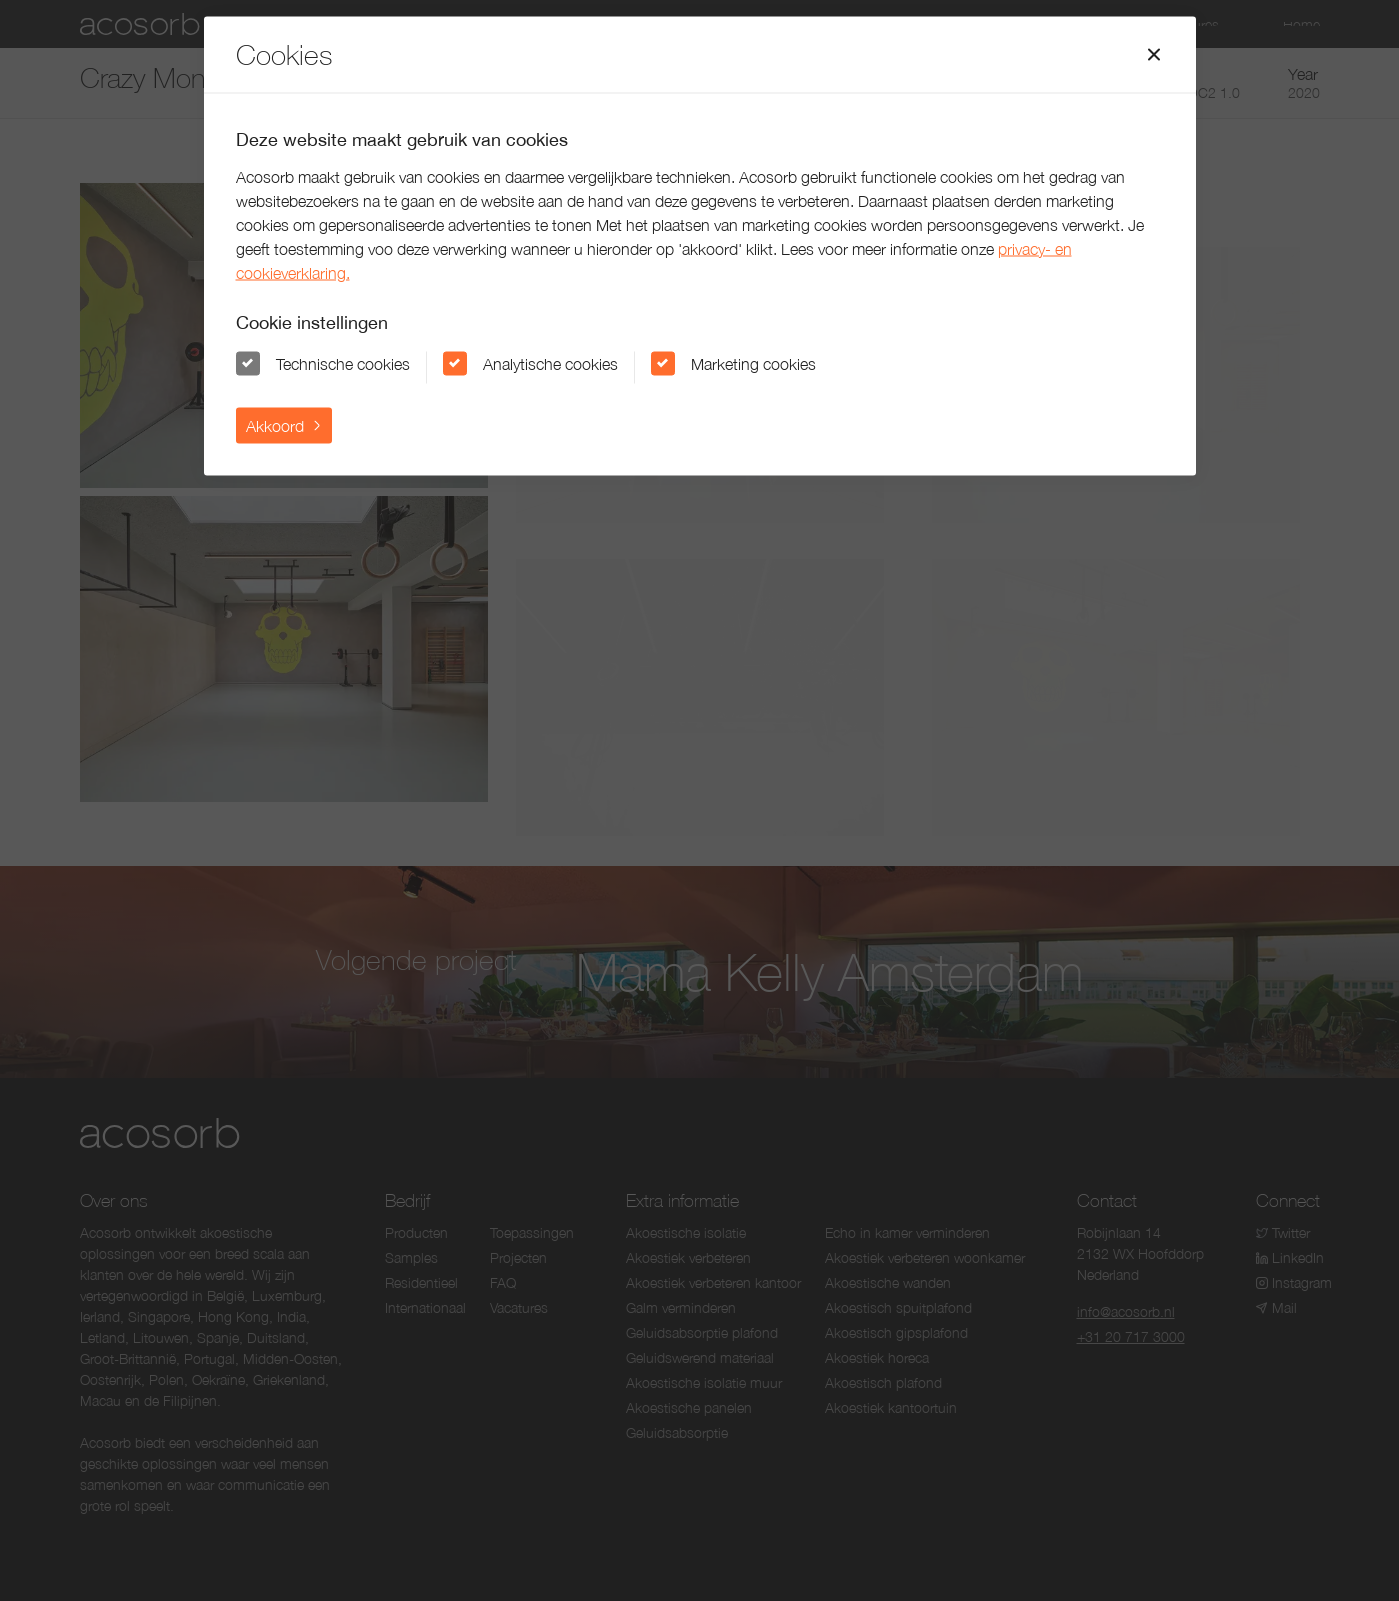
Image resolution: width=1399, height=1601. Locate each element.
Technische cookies (343, 363)
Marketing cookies (753, 363)
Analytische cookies (550, 363)
